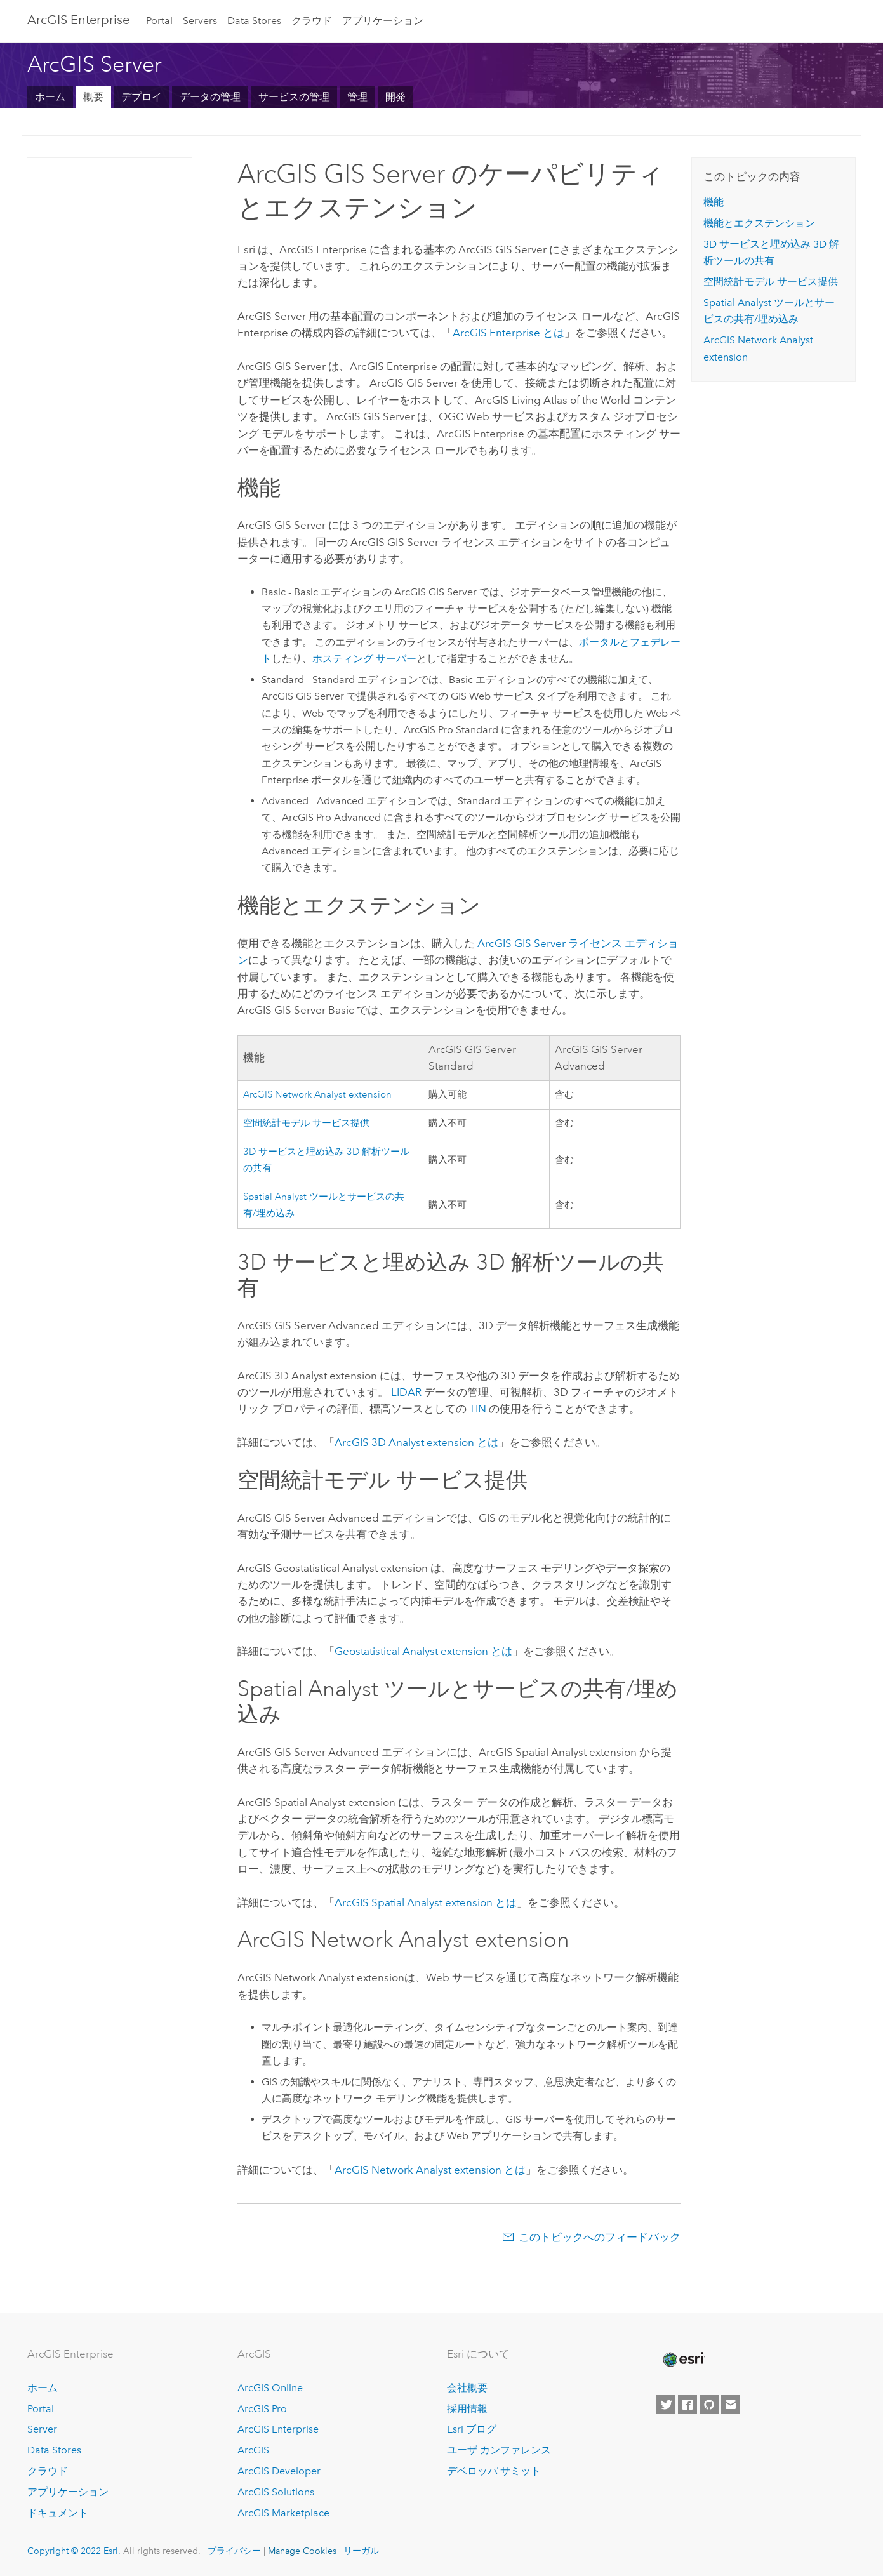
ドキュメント (57, 2513)
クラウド (311, 21)
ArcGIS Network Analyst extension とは (430, 2169)
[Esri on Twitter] (665, 2404)
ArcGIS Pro (262, 2409)
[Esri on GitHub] (709, 2404)
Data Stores (254, 21)
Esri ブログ (471, 2429)
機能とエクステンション (759, 223)
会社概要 (467, 2388)
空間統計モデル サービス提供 (306, 1123)
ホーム (50, 97)
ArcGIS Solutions (275, 2492)
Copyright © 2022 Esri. (74, 2551)
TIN (477, 1408)
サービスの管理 (293, 97)
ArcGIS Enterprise (278, 2429)
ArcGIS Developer (279, 2471)
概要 (93, 97)
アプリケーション (382, 21)
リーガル (361, 2551)
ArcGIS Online (270, 2388)
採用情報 (467, 2409)
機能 (713, 202)
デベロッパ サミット (494, 2471)
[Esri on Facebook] (687, 2404)
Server (42, 2429)
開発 (395, 97)
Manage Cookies (302, 2551)
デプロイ (141, 97)
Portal (159, 21)
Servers (200, 21)
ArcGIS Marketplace (283, 2513)
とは (508, 332)
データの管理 (210, 97)
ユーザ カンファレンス (499, 2450)
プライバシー (234, 2551)
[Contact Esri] (730, 2404)
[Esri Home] (683, 2359)
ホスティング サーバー (364, 659)
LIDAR (406, 1392)
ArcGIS (253, 2450)
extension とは (423, 1651)
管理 (357, 97)
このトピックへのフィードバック (600, 2237)
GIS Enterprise (78, 19)
